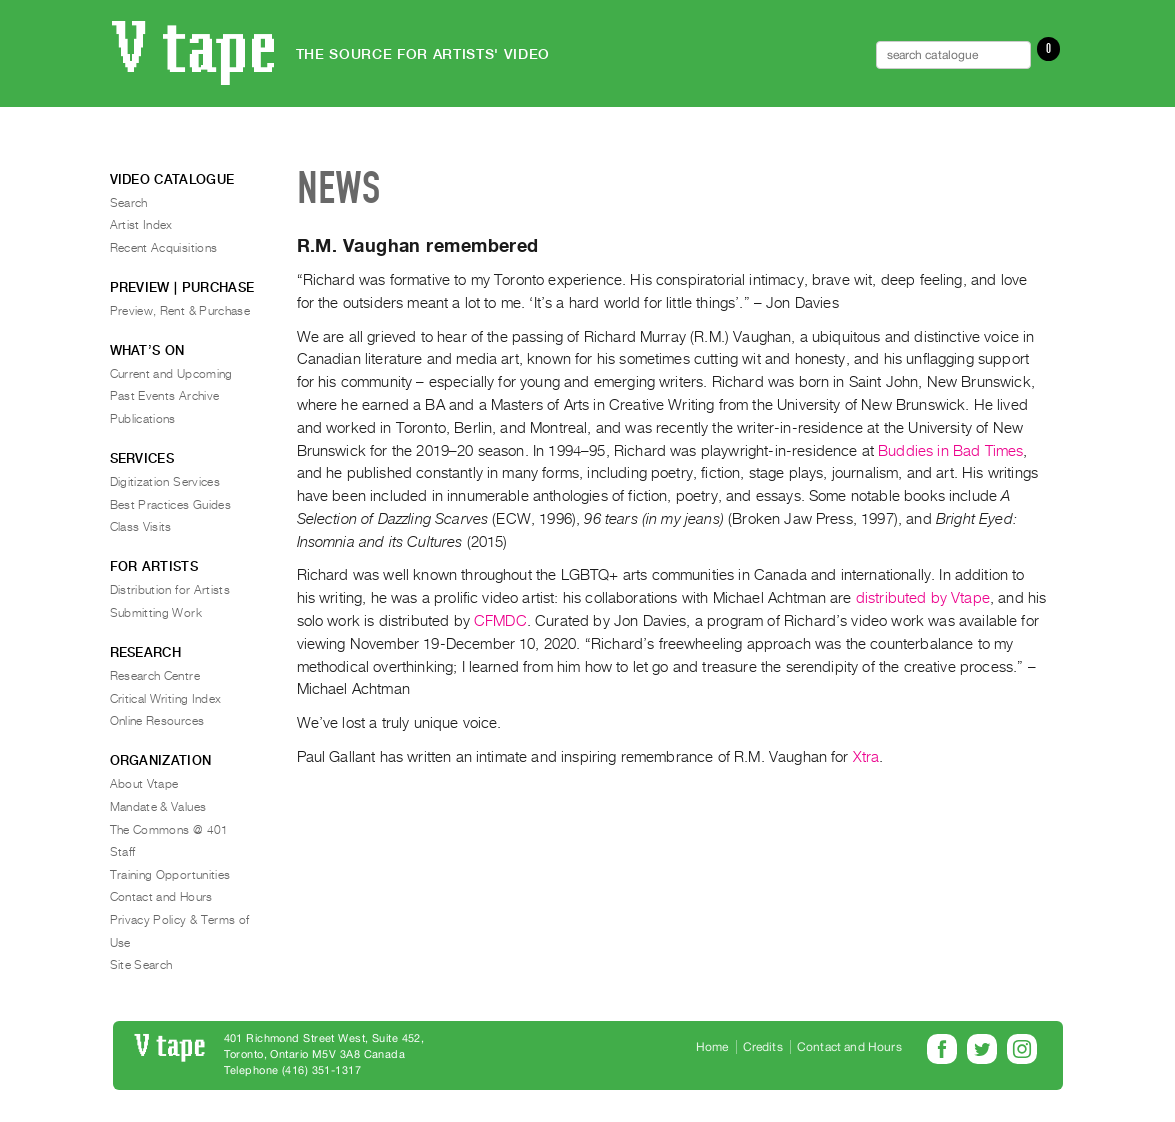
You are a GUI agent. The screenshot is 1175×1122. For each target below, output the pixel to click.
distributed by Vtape (923, 598)
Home (712, 1047)
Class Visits (141, 527)
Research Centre (155, 676)
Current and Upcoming (171, 374)
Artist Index (141, 225)
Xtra (866, 757)
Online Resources (157, 721)
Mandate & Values (158, 807)
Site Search (141, 965)
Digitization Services (165, 482)
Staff (123, 852)
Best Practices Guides (171, 505)
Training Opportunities (170, 875)
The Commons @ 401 (169, 830)
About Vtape (144, 784)
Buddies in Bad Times (950, 451)
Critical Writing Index (166, 699)
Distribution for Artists (170, 590)
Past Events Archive (165, 396)
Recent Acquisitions (164, 248)
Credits (763, 1047)
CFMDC (500, 621)
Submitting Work (156, 613)
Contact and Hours (161, 897)
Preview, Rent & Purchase (180, 311)
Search (129, 203)
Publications (143, 419)
